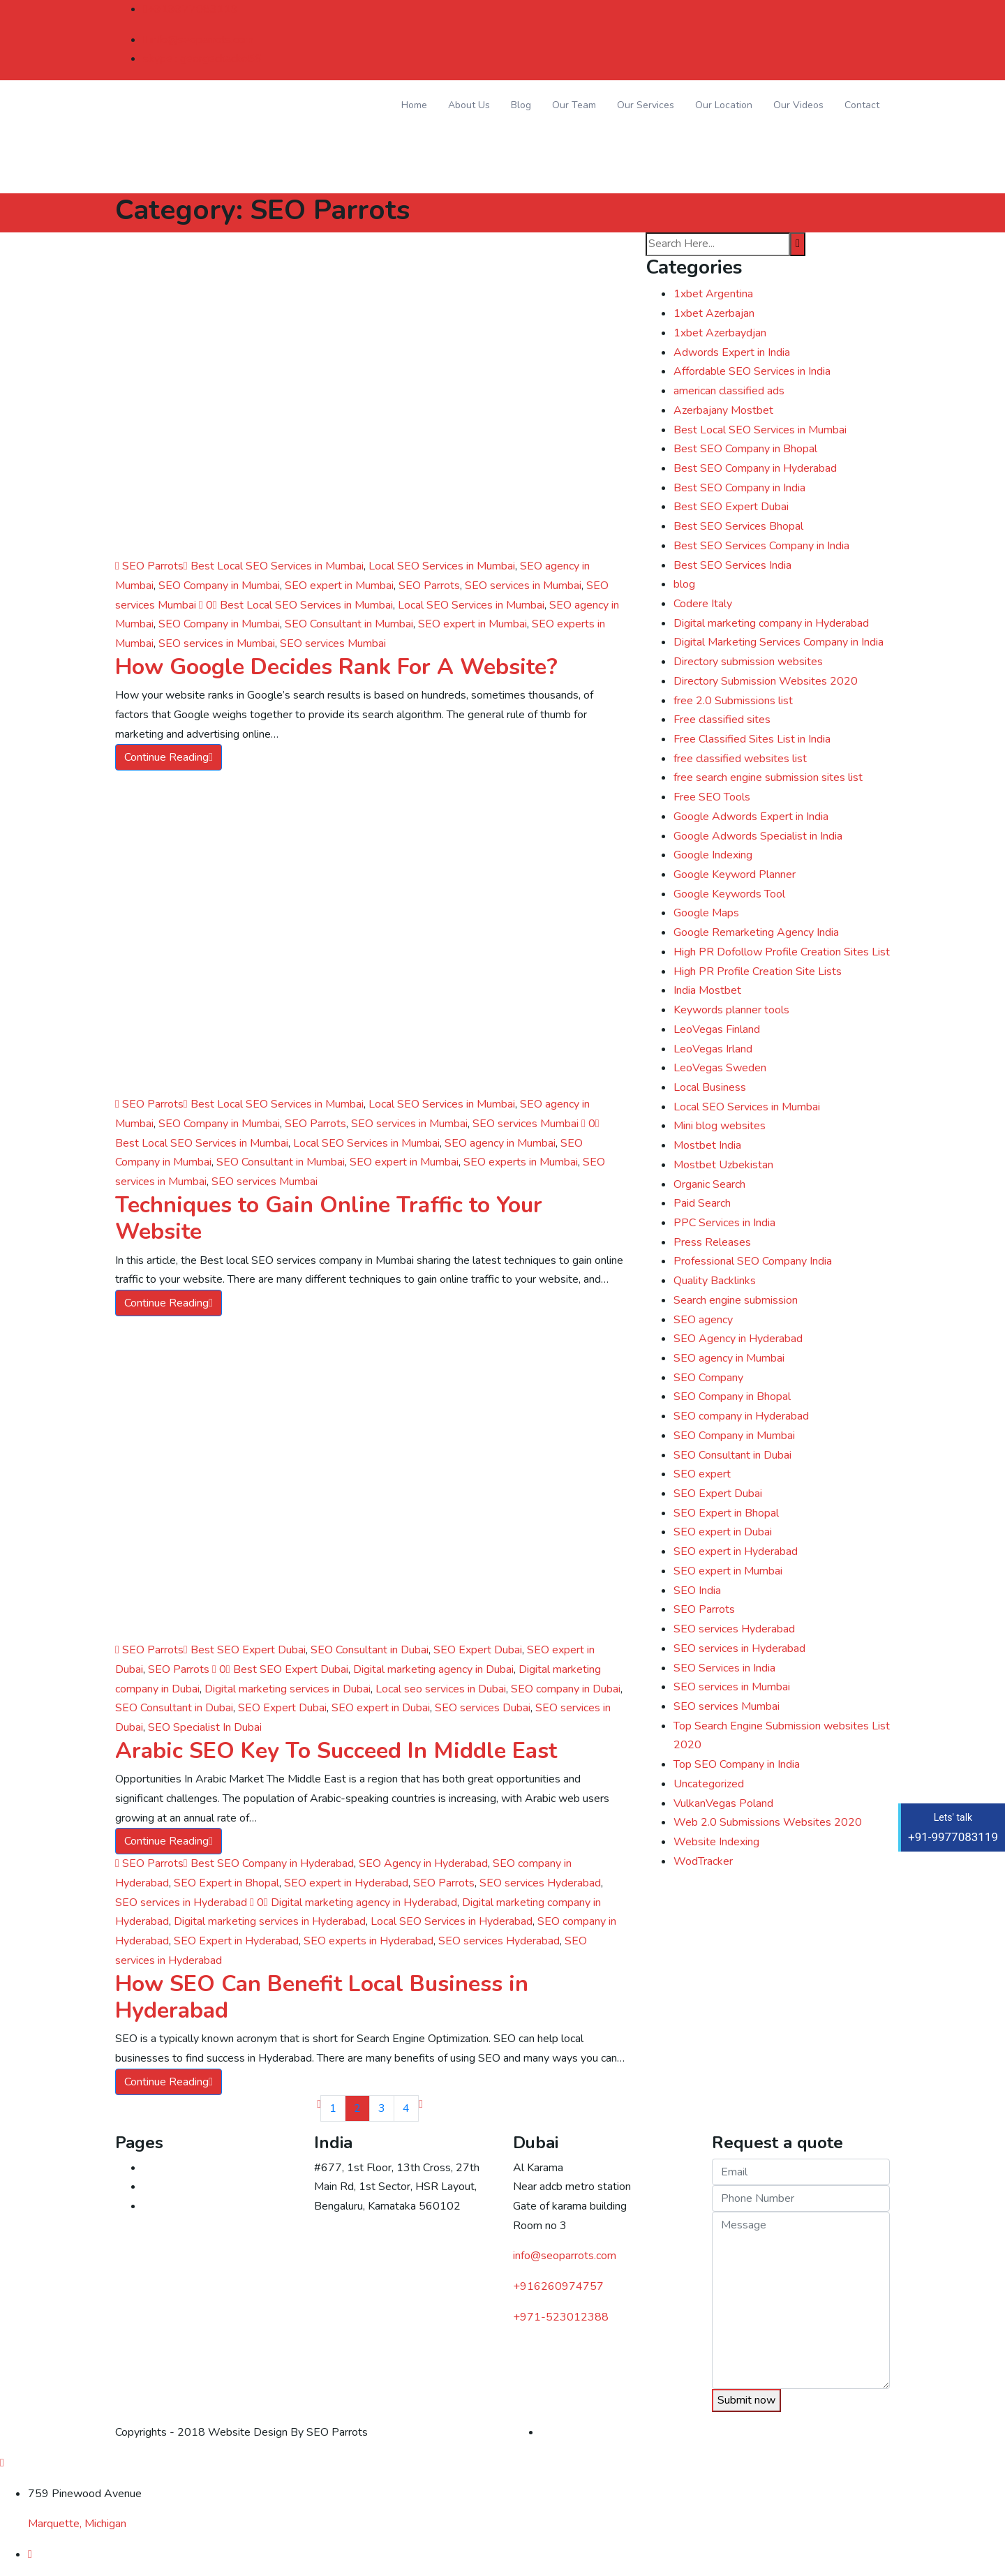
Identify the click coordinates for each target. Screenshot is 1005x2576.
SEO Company (708, 1377)
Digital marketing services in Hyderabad (270, 1921)
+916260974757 (558, 2286)
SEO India (697, 1590)
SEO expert (702, 1474)
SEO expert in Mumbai (339, 585)
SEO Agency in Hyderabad (423, 1863)
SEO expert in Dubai (381, 1707)
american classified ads (728, 391)
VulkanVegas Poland (723, 1803)
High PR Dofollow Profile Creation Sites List (781, 952)
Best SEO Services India (732, 565)
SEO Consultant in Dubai (370, 1650)
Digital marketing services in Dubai (287, 1689)
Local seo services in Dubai (440, 1689)
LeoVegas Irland (712, 1049)
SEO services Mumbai (333, 643)
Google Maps (706, 913)
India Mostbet (707, 990)
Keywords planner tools (731, 1010)
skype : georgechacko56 (202, 58)
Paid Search (702, 1203)
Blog (521, 105)
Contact (861, 105)
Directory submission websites (748, 661)
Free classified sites (721, 719)
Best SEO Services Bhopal (738, 526)
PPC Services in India (724, 1222)
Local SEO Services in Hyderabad (452, 1921)
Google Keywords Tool (729, 894)
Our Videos (798, 105)
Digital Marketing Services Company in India (778, 642)
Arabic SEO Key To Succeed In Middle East (336, 1751)
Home (414, 105)
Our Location (723, 105)
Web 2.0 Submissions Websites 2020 (767, 1822)
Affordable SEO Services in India (752, 371)
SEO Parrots (149, 566)
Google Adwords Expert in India (750, 816)
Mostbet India (707, 1145)
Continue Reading (168, 757)
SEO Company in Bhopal (732, 1396)
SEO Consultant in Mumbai (349, 624)
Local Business (709, 1087)
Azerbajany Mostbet (723, 410)
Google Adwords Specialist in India (757, 836)
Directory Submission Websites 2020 (765, 681)
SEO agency (703, 1319)
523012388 (561, 2317)
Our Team (574, 105)
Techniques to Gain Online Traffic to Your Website (328, 1218)
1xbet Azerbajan (713, 313)
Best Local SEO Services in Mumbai (277, 566)
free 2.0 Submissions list (733, 700)
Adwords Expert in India (731, 352)
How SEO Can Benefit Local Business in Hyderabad (321, 1997)
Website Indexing (716, 1841)
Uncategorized (708, 1784)
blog (684, 584)
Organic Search (709, 1184)
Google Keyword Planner (734, 874)
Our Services (645, 105)
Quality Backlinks (714, 1280)
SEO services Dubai (482, 1707)
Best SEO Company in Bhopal (745, 448)
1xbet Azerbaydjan (719, 333)
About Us (469, 105)
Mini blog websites (719, 1125)
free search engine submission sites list (768, 777)
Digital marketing (184, 2206)
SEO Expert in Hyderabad (236, 1941)
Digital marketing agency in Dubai (433, 1669)
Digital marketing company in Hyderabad (771, 623)
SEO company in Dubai (565, 1689)
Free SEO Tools (711, 797)
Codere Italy (702, 603)
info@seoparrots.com (198, 39)
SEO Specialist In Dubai (205, 1727)
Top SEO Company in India (736, 1764)
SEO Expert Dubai (477, 1650)
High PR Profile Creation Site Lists (757, 971)
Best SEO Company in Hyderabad (272, 1863)
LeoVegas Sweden (719, 1067)
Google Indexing (712, 855)
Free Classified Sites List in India (752, 739)
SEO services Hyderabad (540, 1883)
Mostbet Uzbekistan (723, 1164)
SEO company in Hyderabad (741, 1416)
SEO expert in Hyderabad (346, 1883)
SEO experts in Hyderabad (368, 1941)
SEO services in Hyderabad (181, 1902)
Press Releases (712, 1242)
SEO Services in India (724, 1668)
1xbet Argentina (713, 293)
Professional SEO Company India (752, 1261)
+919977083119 (190, 9)
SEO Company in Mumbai (219, 585)
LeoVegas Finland (716, 1029)
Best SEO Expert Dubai (248, 1650)
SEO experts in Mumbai (520, 1162)
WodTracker (703, 1861)
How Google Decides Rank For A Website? (336, 667)
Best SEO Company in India (739, 488)
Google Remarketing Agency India (756, 932)
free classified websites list (740, 758)
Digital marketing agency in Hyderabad (364, 1902)
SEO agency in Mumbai (500, 1143)
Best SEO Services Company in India (761, 545)
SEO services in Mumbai (523, 585)
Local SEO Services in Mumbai (441, 566)
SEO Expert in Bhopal (226, 1883)
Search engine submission (735, 1300)
